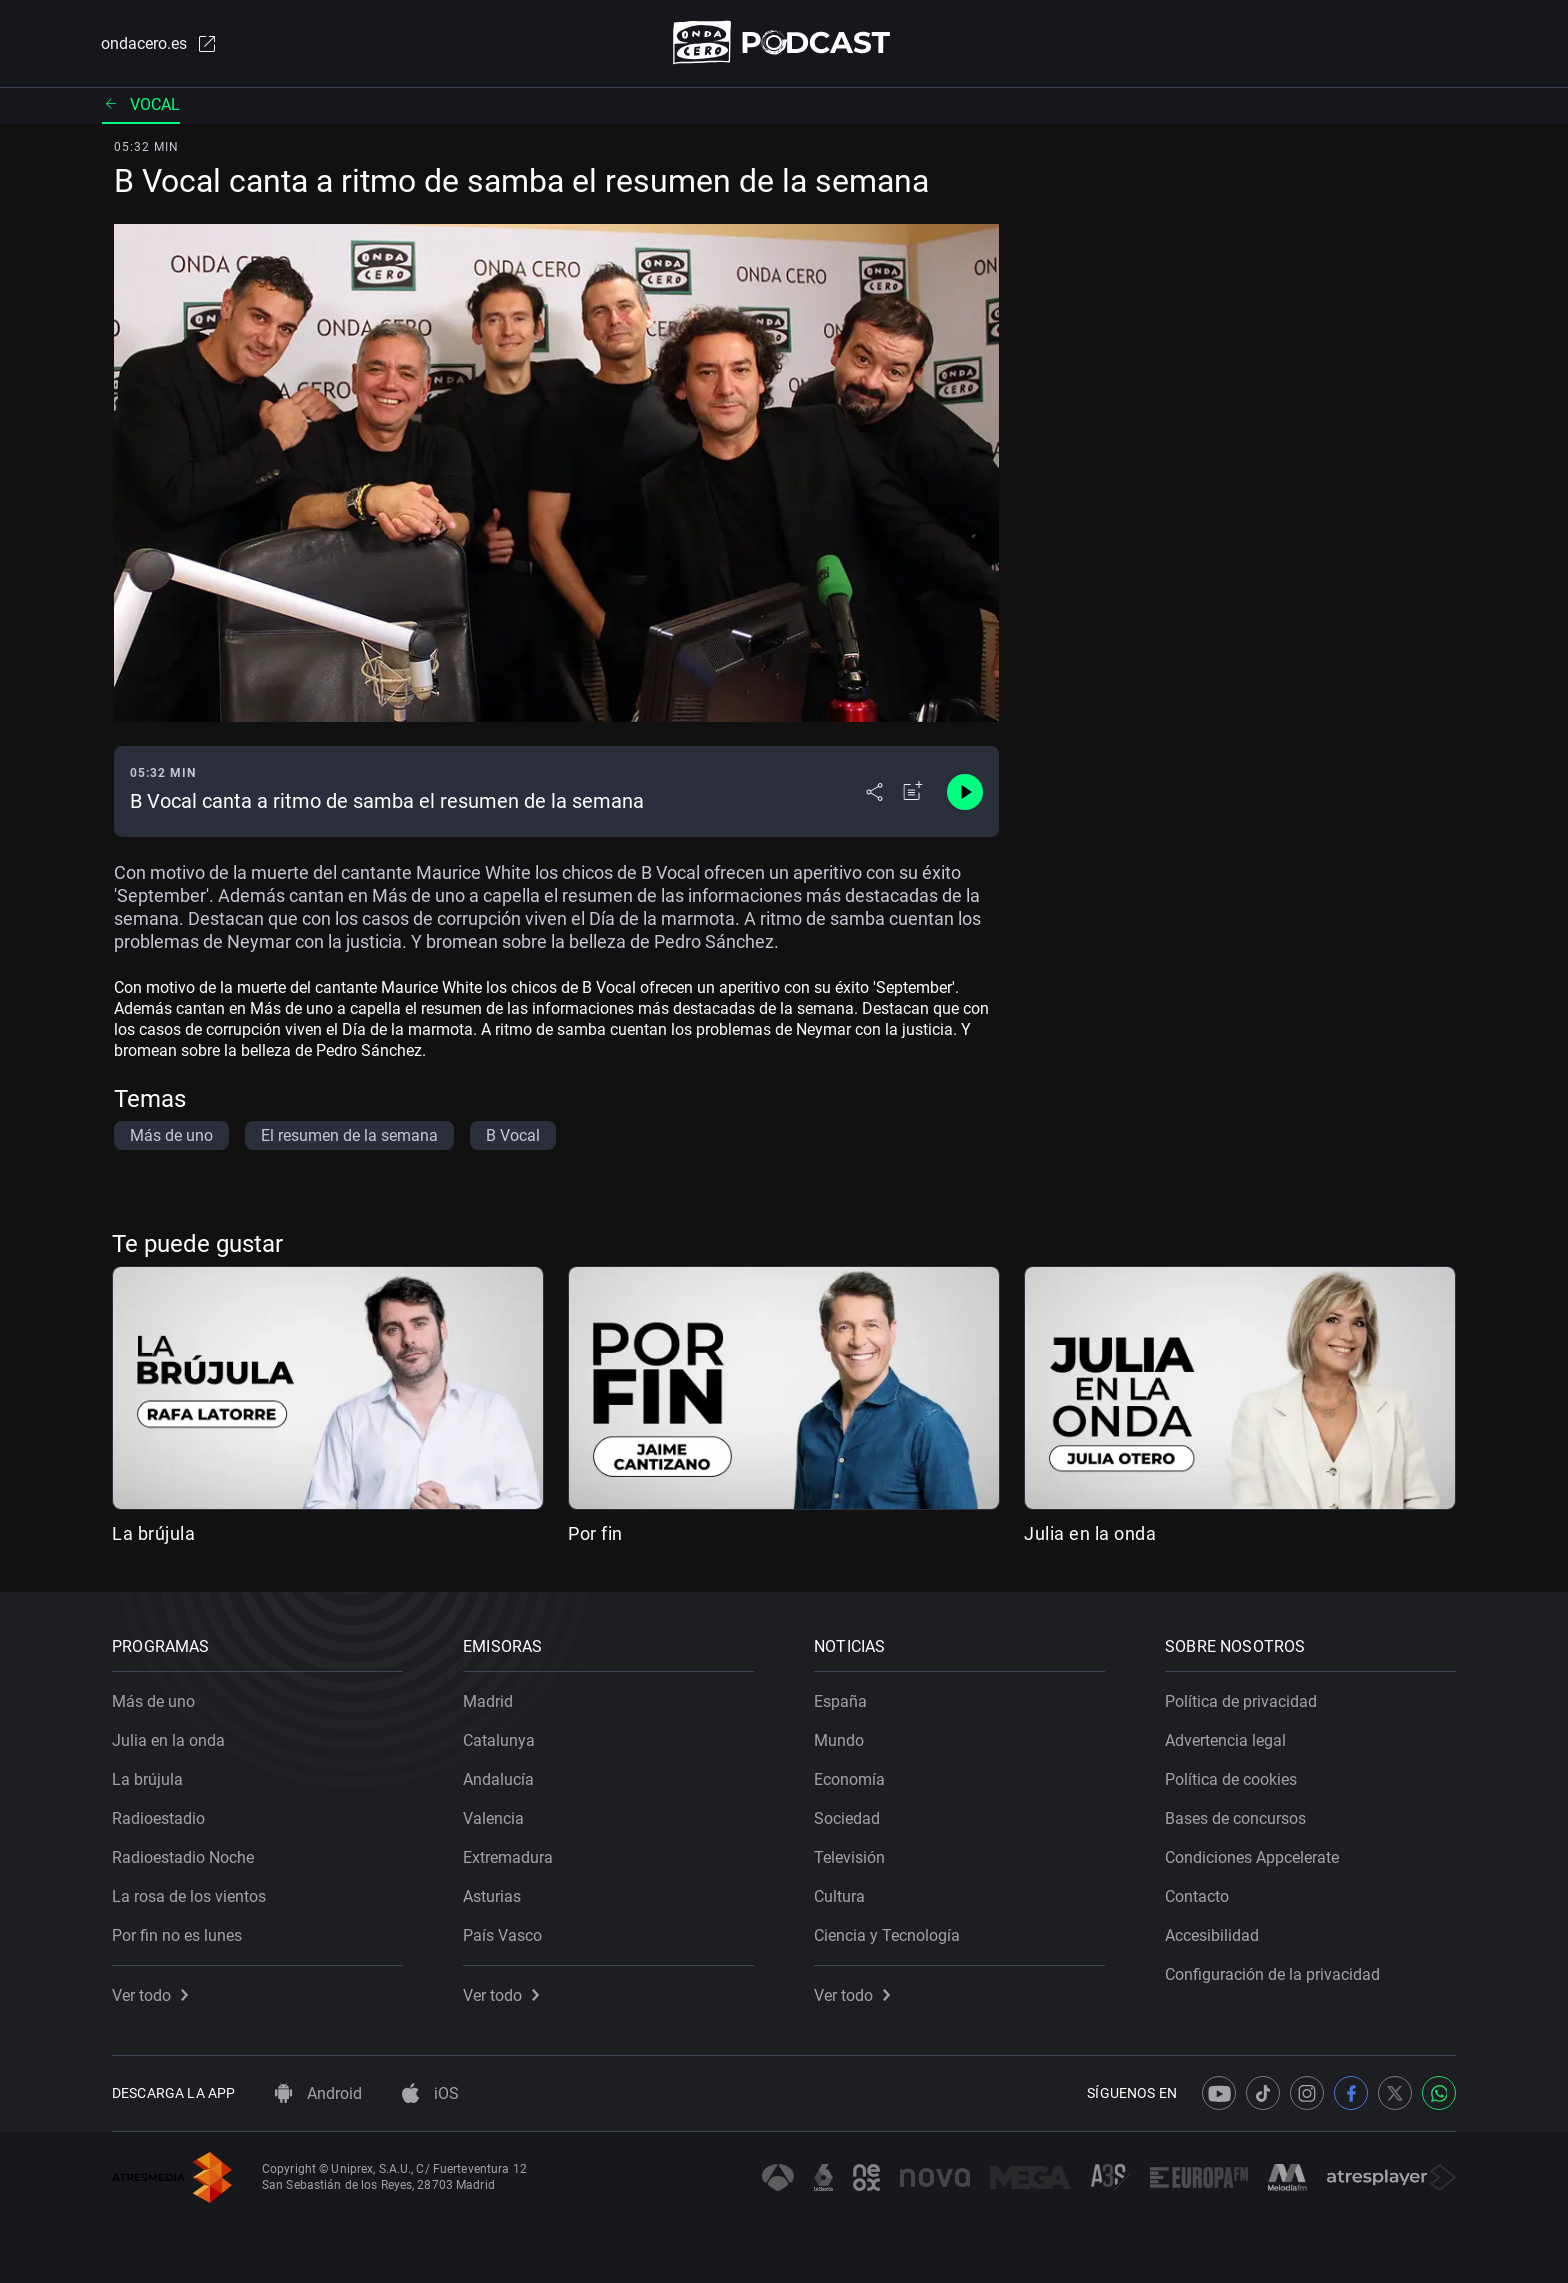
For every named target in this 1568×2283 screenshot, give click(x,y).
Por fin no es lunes (177, 1935)
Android (318, 2093)
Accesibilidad (1212, 1935)
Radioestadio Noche (183, 1857)
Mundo (839, 1740)
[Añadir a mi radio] (913, 792)
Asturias (492, 1896)
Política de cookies (1231, 1779)
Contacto (1197, 1896)
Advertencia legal (1225, 1740)
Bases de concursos (1235, 1818)
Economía (849, 1779)
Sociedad (847, 1818)
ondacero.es (160, 44)
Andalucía (498, 1779)
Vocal (141, 104)
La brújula (153, 1533)
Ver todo (150, 1995)
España (840, 1701)
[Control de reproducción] (965, 792)
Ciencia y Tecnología (887, 1935)
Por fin (595, 1533)
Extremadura (508, 1857)
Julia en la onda (1090, 1533)
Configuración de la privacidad (1272, 1974)
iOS (430, 2093)
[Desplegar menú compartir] (874, 792)
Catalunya (499, 1740)
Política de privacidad (1241, 1701)
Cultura (839, 1896)
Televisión (849, 1857)
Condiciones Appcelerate (1252, 1857)
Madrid (488, 1701)
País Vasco (502, 1935)
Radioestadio (158, 1818)
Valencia (493, 1818)
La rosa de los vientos (189, 1896)
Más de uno (153, 1701)
